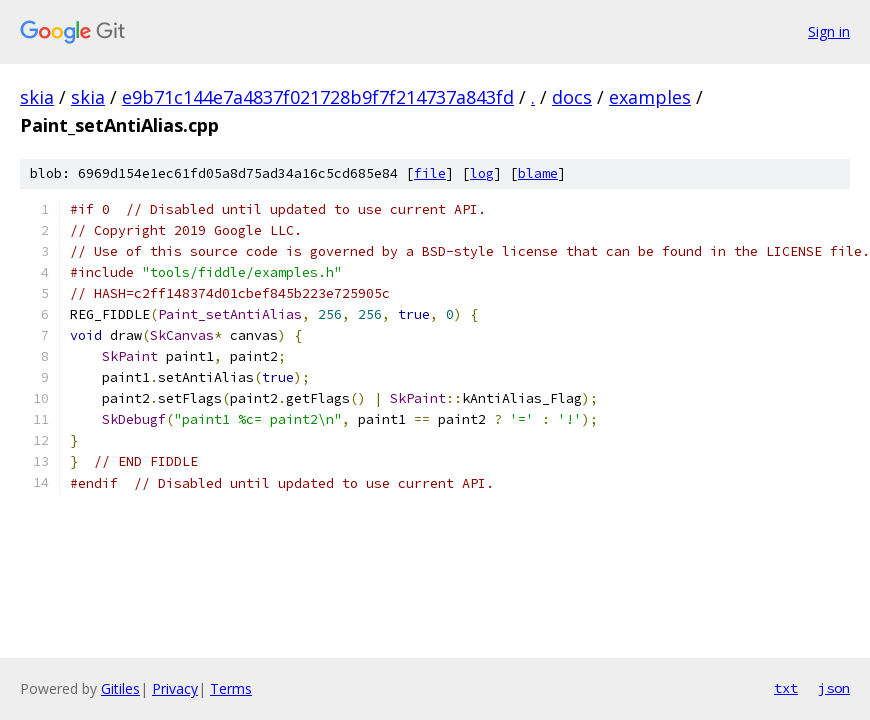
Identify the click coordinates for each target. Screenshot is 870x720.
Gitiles (120, 688)
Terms (231, 688)
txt (786, 688)
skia (37, 97)
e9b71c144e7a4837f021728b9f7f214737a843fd (318, 97)
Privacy (175, 688)
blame (538, 173)
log (482, 173)
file (430, 173)
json (834, 688)
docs (572, 97)
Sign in (829, 31)
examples (650, 97)
